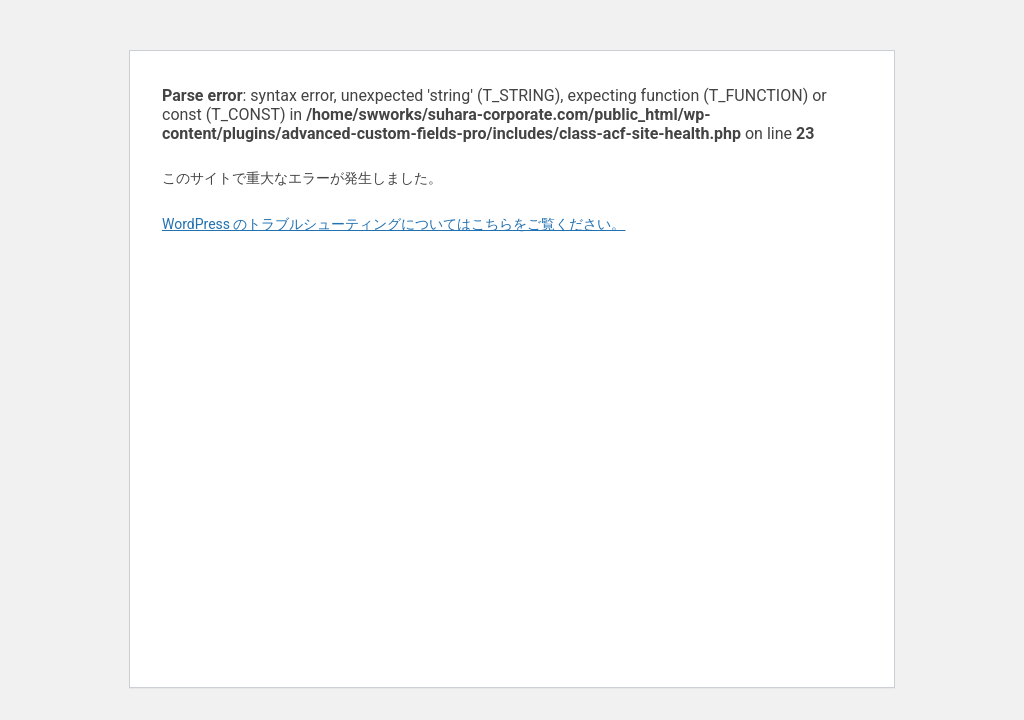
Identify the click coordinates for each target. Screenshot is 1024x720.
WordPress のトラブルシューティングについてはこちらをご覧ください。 (394, 224)
